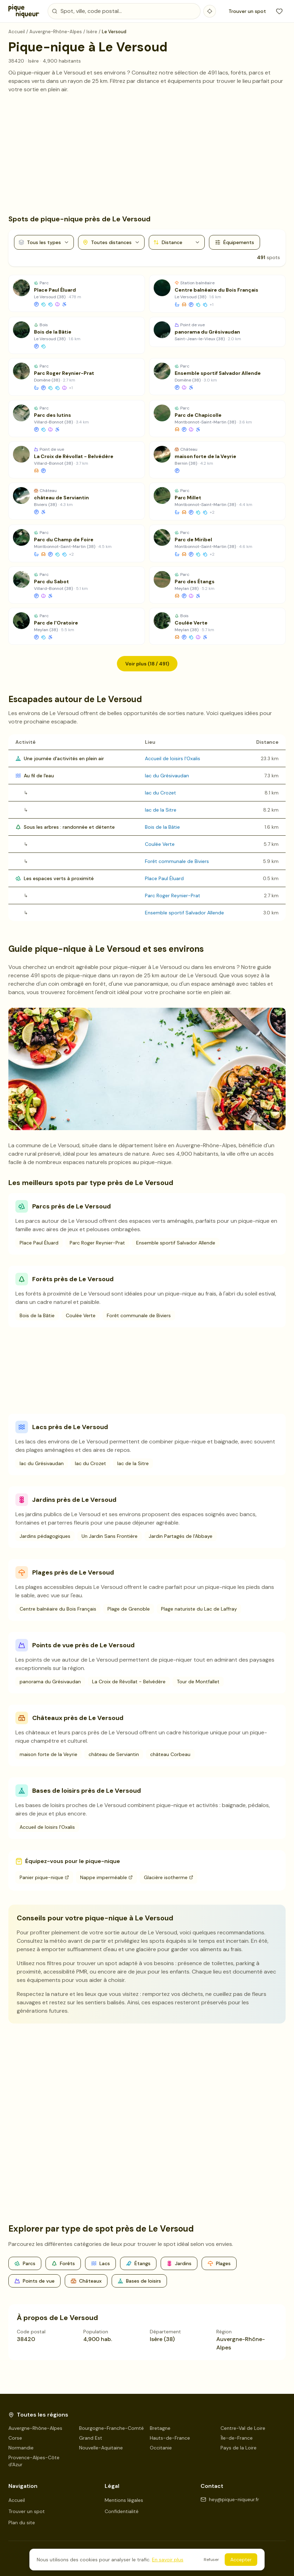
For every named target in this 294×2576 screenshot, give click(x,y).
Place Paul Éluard (164, 878)
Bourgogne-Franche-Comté (111, 2428)
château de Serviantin (114, 1754)
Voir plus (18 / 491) (147, 664)
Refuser (211, 2559)
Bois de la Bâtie (162, 827)
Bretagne (160, 2428)
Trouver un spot (247, 11)
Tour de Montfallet (198, 1681)
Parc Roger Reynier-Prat (172, 895)
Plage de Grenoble (128, 1609)
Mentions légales (124, 2500)
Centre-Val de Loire (242, 2428)
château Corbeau (170, 1754)
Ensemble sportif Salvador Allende (184, 912)
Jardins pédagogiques (45, 1536)
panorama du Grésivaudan (50, 1681)
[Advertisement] (147, 154)
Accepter (241, 2559)
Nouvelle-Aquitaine (101, 2448)
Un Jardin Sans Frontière (110, 1536)
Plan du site (21, 2522)
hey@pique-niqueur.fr (230, 2499)
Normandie (21, 2448)
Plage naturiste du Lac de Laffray (199, 1609)
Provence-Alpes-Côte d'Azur (33, 2461)
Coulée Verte (160, 844)
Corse (15, 2438)
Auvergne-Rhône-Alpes (35, 2428)
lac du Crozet (160, 793)
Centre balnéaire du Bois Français (58, 1609)
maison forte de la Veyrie (48, 1754)
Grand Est (90, 2438)
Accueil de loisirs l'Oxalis (172, 758)
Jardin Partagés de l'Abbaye (180, 1536)
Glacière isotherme (168, 1877)
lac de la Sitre (160, 810)
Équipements (234, 242)
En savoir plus (167, 2559)
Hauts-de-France (170, 2438)
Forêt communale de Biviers (177, 861)
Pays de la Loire (238, 2448)
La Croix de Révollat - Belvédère (129, 1681)
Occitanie (161, 2448)
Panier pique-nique (44, 1877)
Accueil (16, 2500)
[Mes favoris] (279, 11)
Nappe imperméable (106, 1877)
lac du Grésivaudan (167, 775)
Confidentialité (122, 2511)
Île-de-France (236, 2438)
